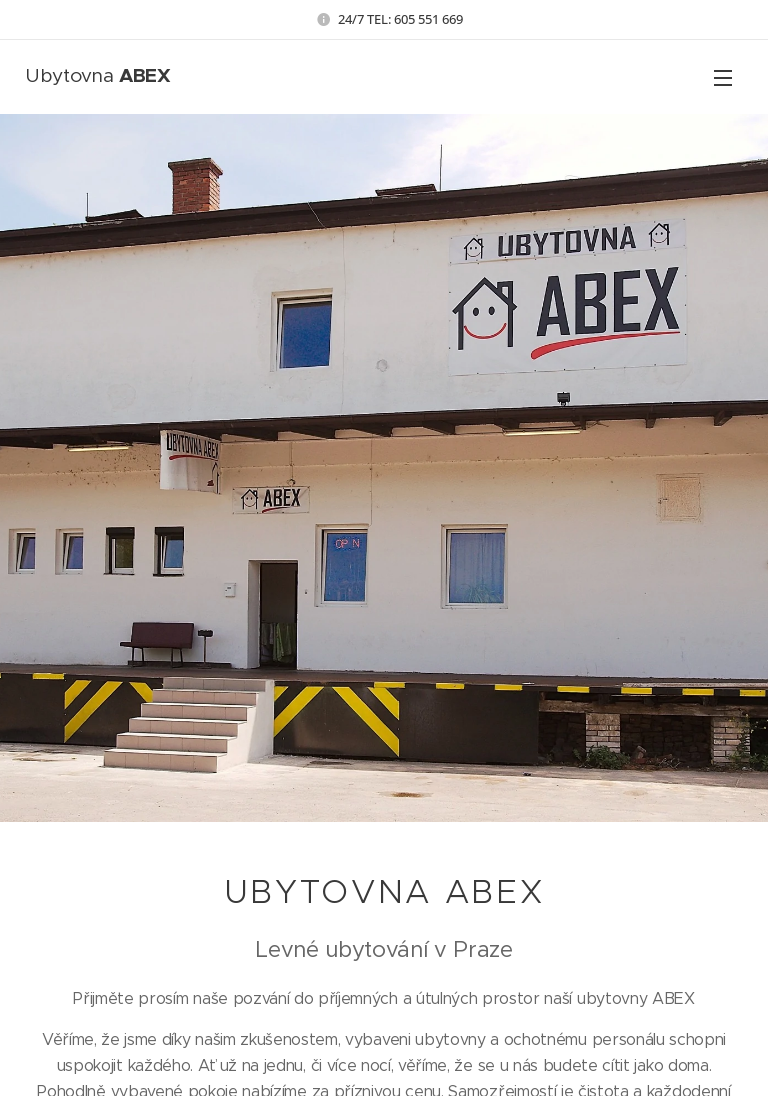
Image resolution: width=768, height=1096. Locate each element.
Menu (723, 78)
